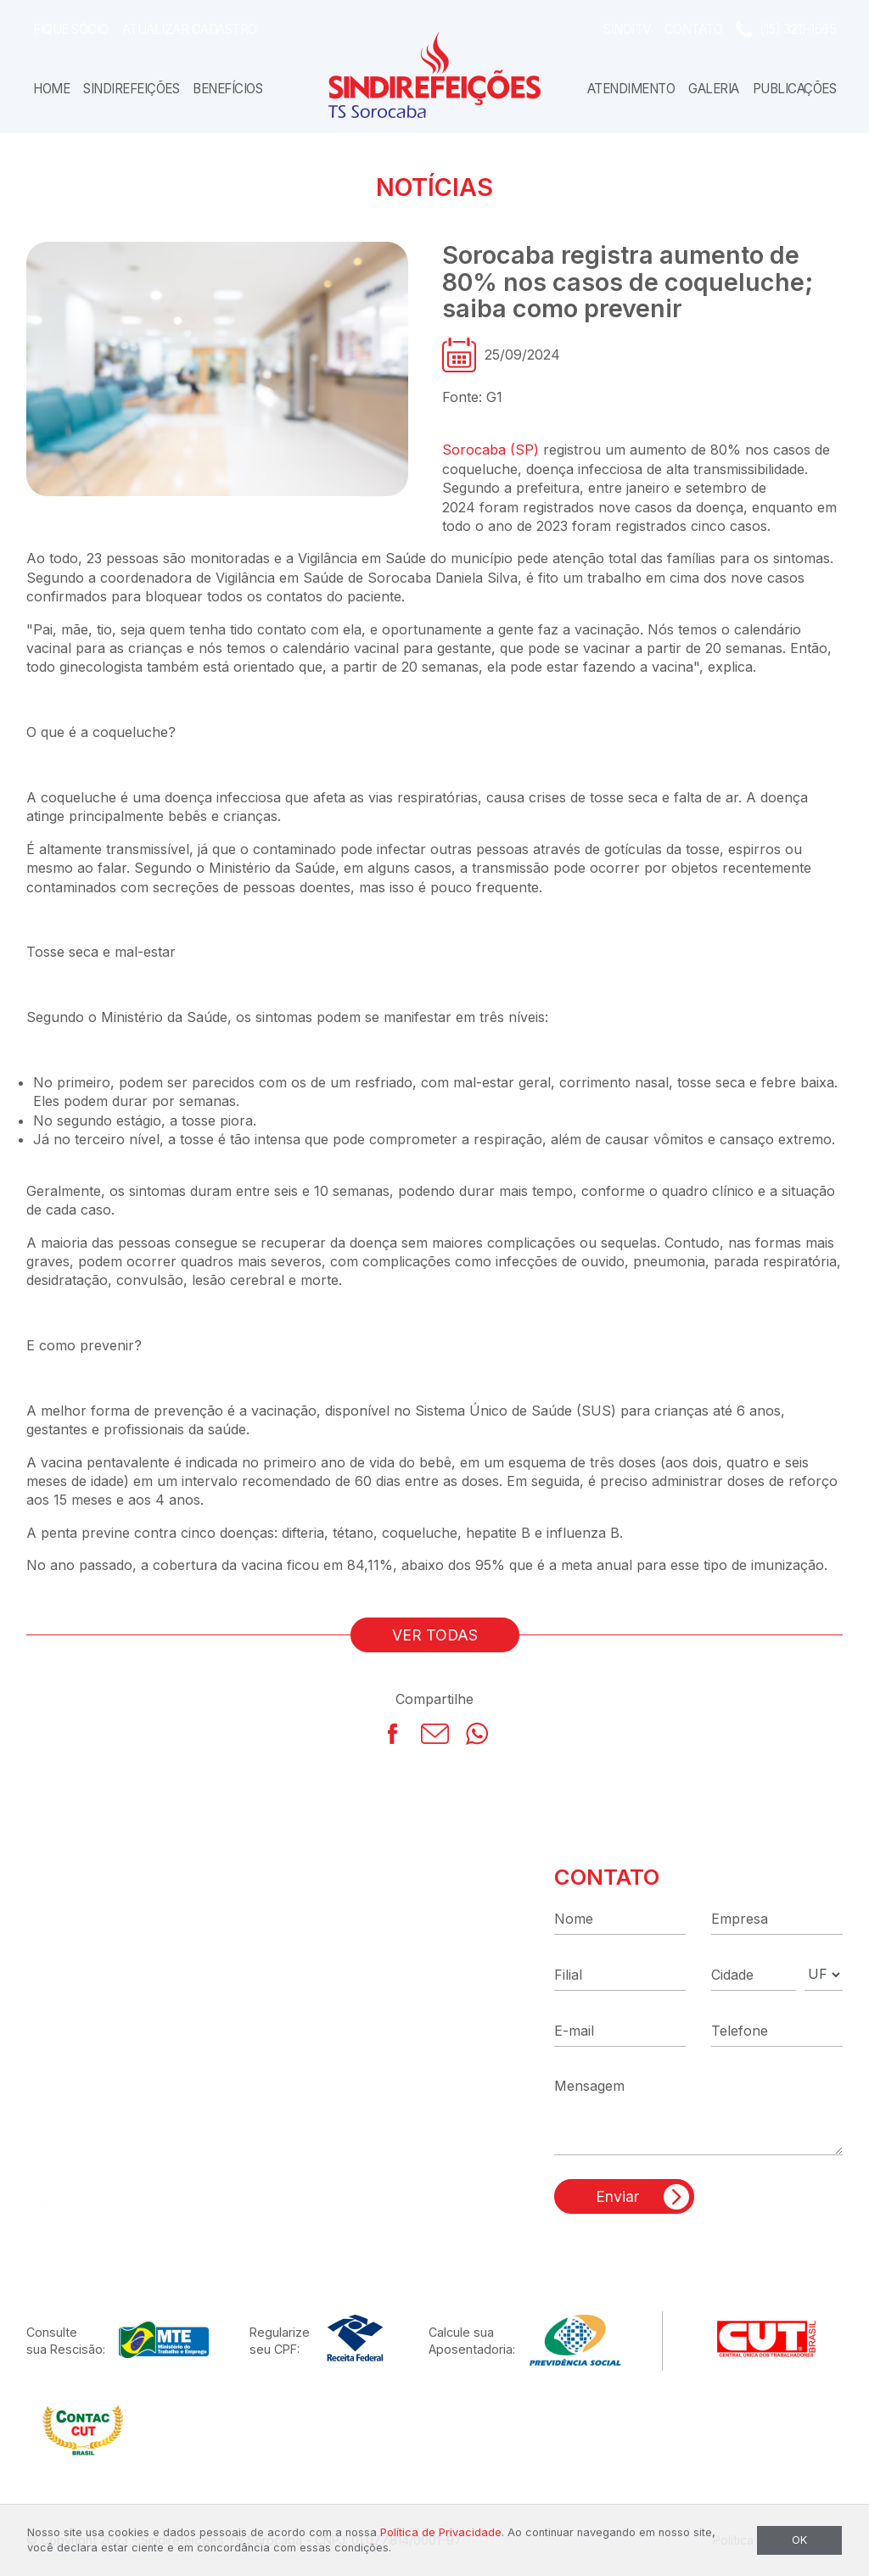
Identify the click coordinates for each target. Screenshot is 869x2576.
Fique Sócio (71, 29)
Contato (693, 29)
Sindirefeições (131, 89)
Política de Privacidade (441, 2532)
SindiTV (627, 29)
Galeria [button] (713, 89)
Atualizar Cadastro (189, 29)
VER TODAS (435, 1635)
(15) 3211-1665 (798, 29)
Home (51, 89)
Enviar (617, 2196)
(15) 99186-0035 (119, 2027)
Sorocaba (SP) (490, 449)
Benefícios (227, 89)
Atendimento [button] (631, 89)
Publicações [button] (795, 89)
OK (799, 2540)
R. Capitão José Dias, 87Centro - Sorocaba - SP (149, 2081)
